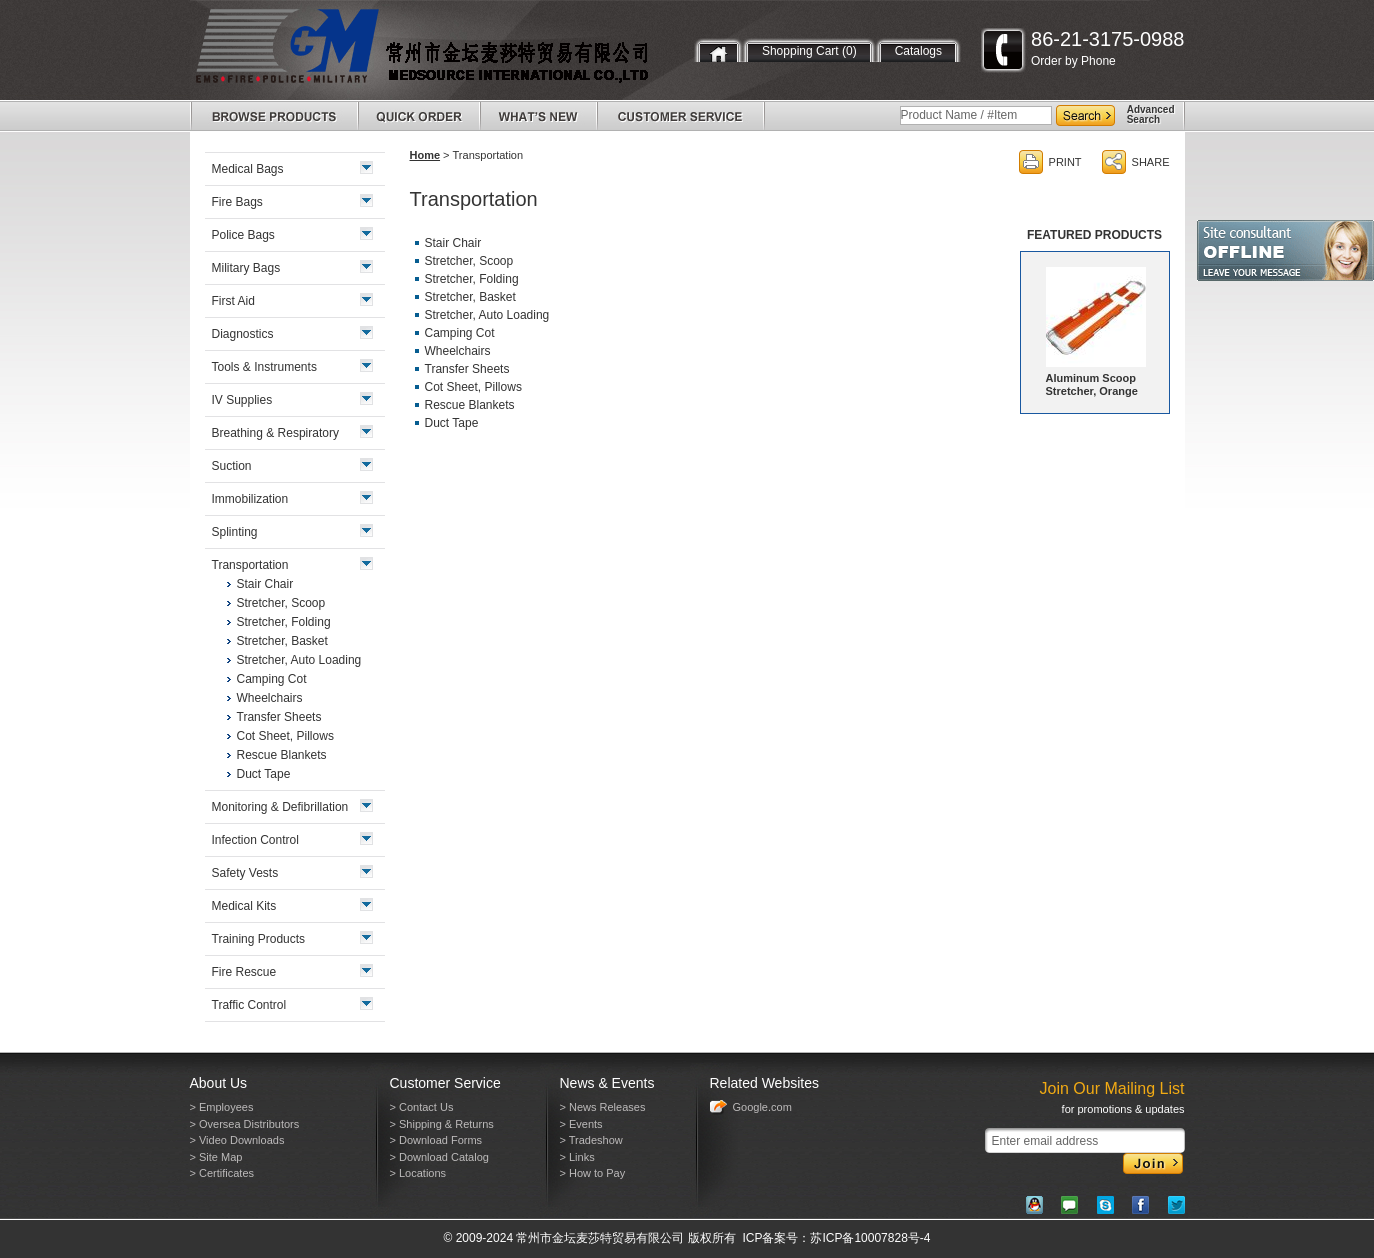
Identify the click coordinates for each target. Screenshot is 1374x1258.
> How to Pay (593, 1173)
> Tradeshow (591, 1140)
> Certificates (222, 1173)
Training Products (259, 939)
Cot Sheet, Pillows (473, 387)
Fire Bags (237, 202)
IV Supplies (242, 400)
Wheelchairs (458, 351)
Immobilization (250, 499)
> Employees (222, 1107)
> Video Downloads (237, 1140)
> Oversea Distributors (245, 1124)
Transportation (250, 565)
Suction (232, 466)
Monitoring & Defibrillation (280, 807)
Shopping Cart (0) (809, 51)
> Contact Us (422, 1107)
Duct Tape (452, 423)
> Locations (418, 1173)
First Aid (233, 301)
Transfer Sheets (467, 369)
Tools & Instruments (264, 367)
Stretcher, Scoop (469, 261)
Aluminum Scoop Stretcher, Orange (1092, 384)
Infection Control (255, 840)
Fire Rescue (244, 972)
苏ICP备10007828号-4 (870, 1238)
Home (425, 155)
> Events (581, 1124)
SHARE (1151, 162)
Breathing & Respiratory (275, 433)
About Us (219, 1083)
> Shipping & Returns (442, 1124)
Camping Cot (460, 333)
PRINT (1065, 162)
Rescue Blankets (470, 405)
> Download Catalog (439, 1157)
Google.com (762, 1107)
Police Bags (243, 235)
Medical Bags (248, 169)
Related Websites (764, 1083)
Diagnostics (243, 334)
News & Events (607, 1083)
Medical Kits (244, 906)
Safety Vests (245, 873)
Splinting (235, 532)
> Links (577, 1157)
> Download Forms (436, 1140)
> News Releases (603, 1107)
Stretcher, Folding (472, 279)
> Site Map (216, 1157)
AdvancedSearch (1151, 114)
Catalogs (918, 51)
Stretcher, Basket (470, 297)
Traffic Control (249, 1005)
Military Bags (246, 268)
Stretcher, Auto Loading (487, 315)
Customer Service (445, 1083)
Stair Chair (453, 243)
